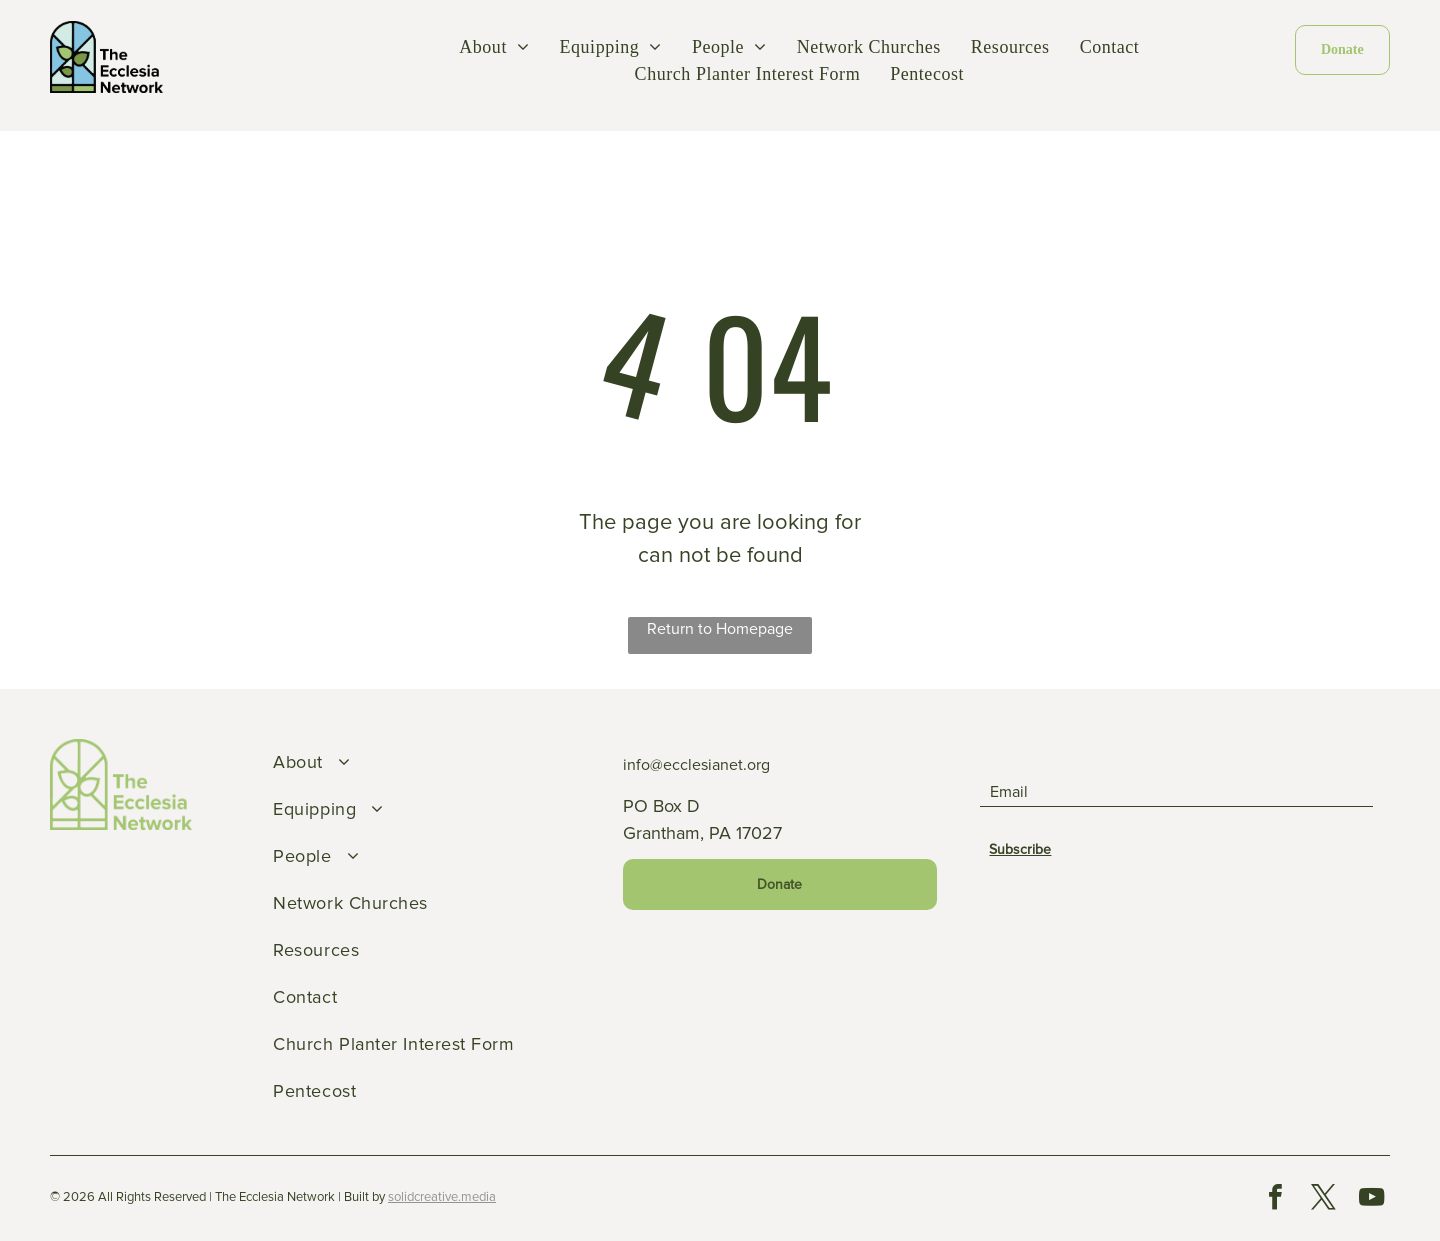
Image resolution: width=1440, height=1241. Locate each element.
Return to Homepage (720, 629)
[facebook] (1275, 1199)
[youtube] (1371, 1199)
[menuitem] (494, 47)
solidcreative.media (442, 1197)
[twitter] (1323, 1199)
